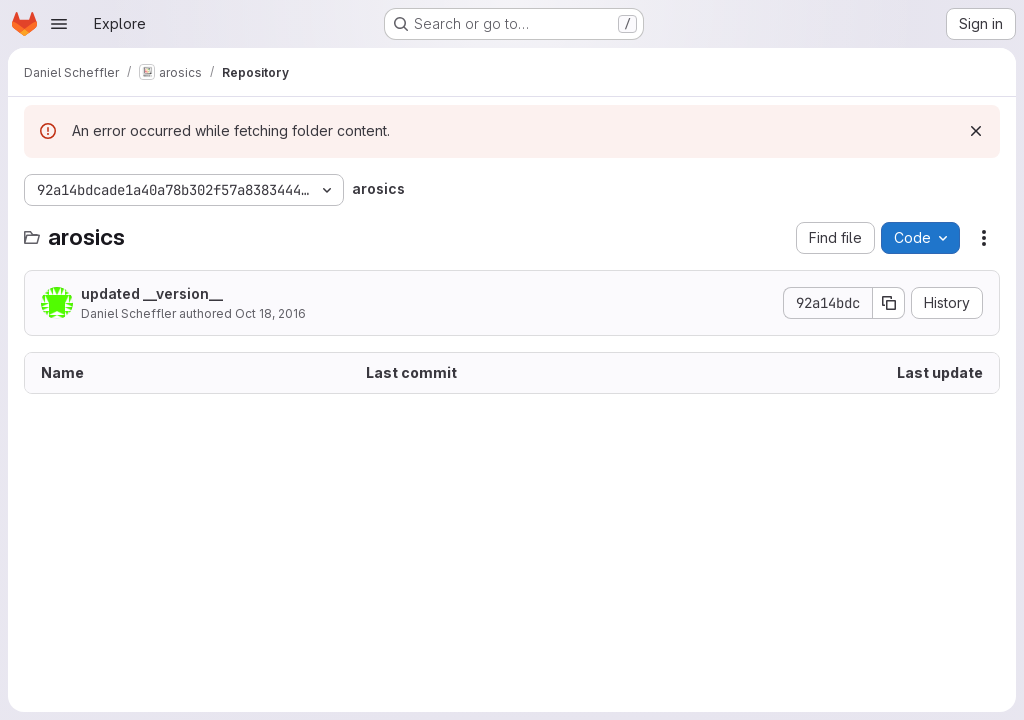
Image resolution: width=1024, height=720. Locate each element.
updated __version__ (152, 293)
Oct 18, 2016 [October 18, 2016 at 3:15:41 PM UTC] (270, 313)
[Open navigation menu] (59, 24)
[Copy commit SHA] (889, 303)
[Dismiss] (976, 131)
